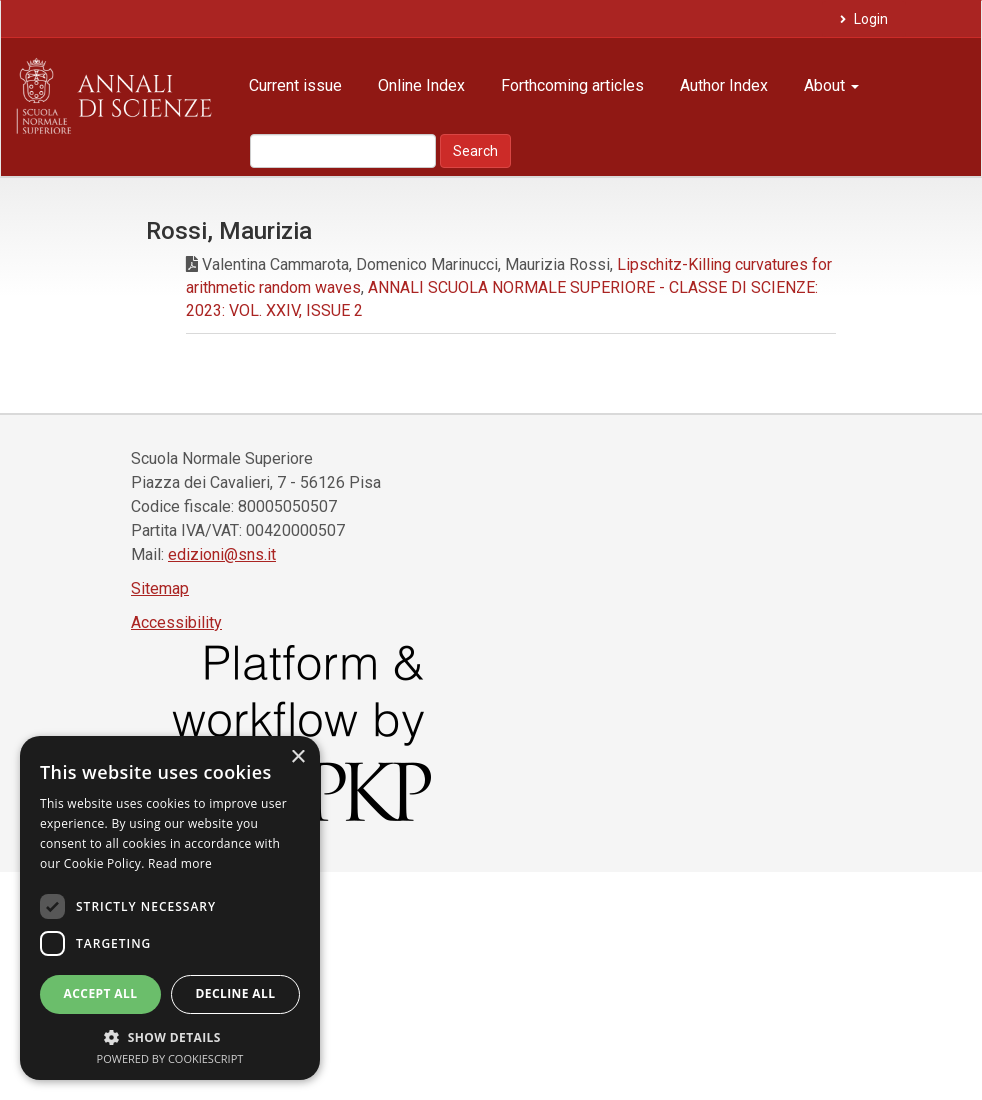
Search (475, 151)
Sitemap (160, 588)
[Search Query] (343, 151)
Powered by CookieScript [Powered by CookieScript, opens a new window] (170, 1058)
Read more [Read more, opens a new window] (180, 863)
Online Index (421, 85)
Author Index (724, 85)
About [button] (831, 85)
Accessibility (176, 622)
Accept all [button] (101, 993)
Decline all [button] (236, 993)
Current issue (295, 85)
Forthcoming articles (572, 85)
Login (869, 19)
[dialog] (170, 908)
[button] (170, 1036)
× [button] (297, 757)
